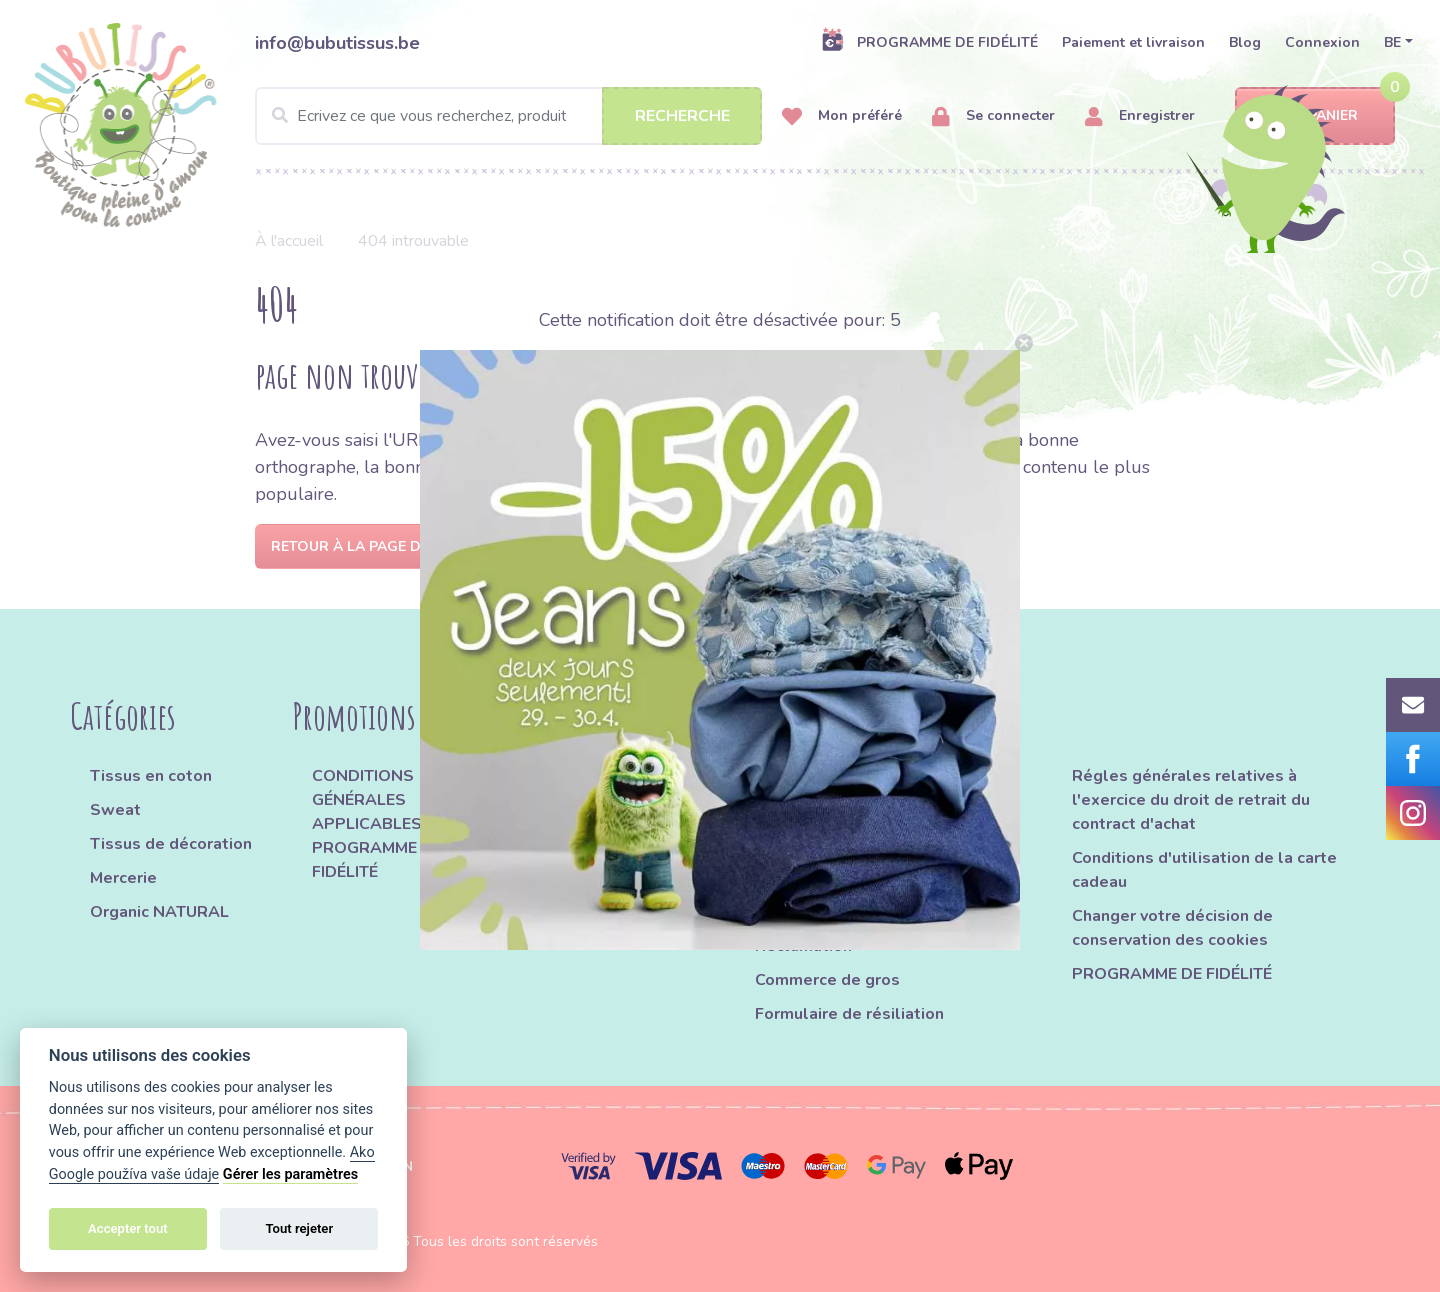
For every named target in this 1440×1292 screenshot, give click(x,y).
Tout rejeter (299, 1228)
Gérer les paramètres (290, 1174)
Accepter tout (128, 1228)
